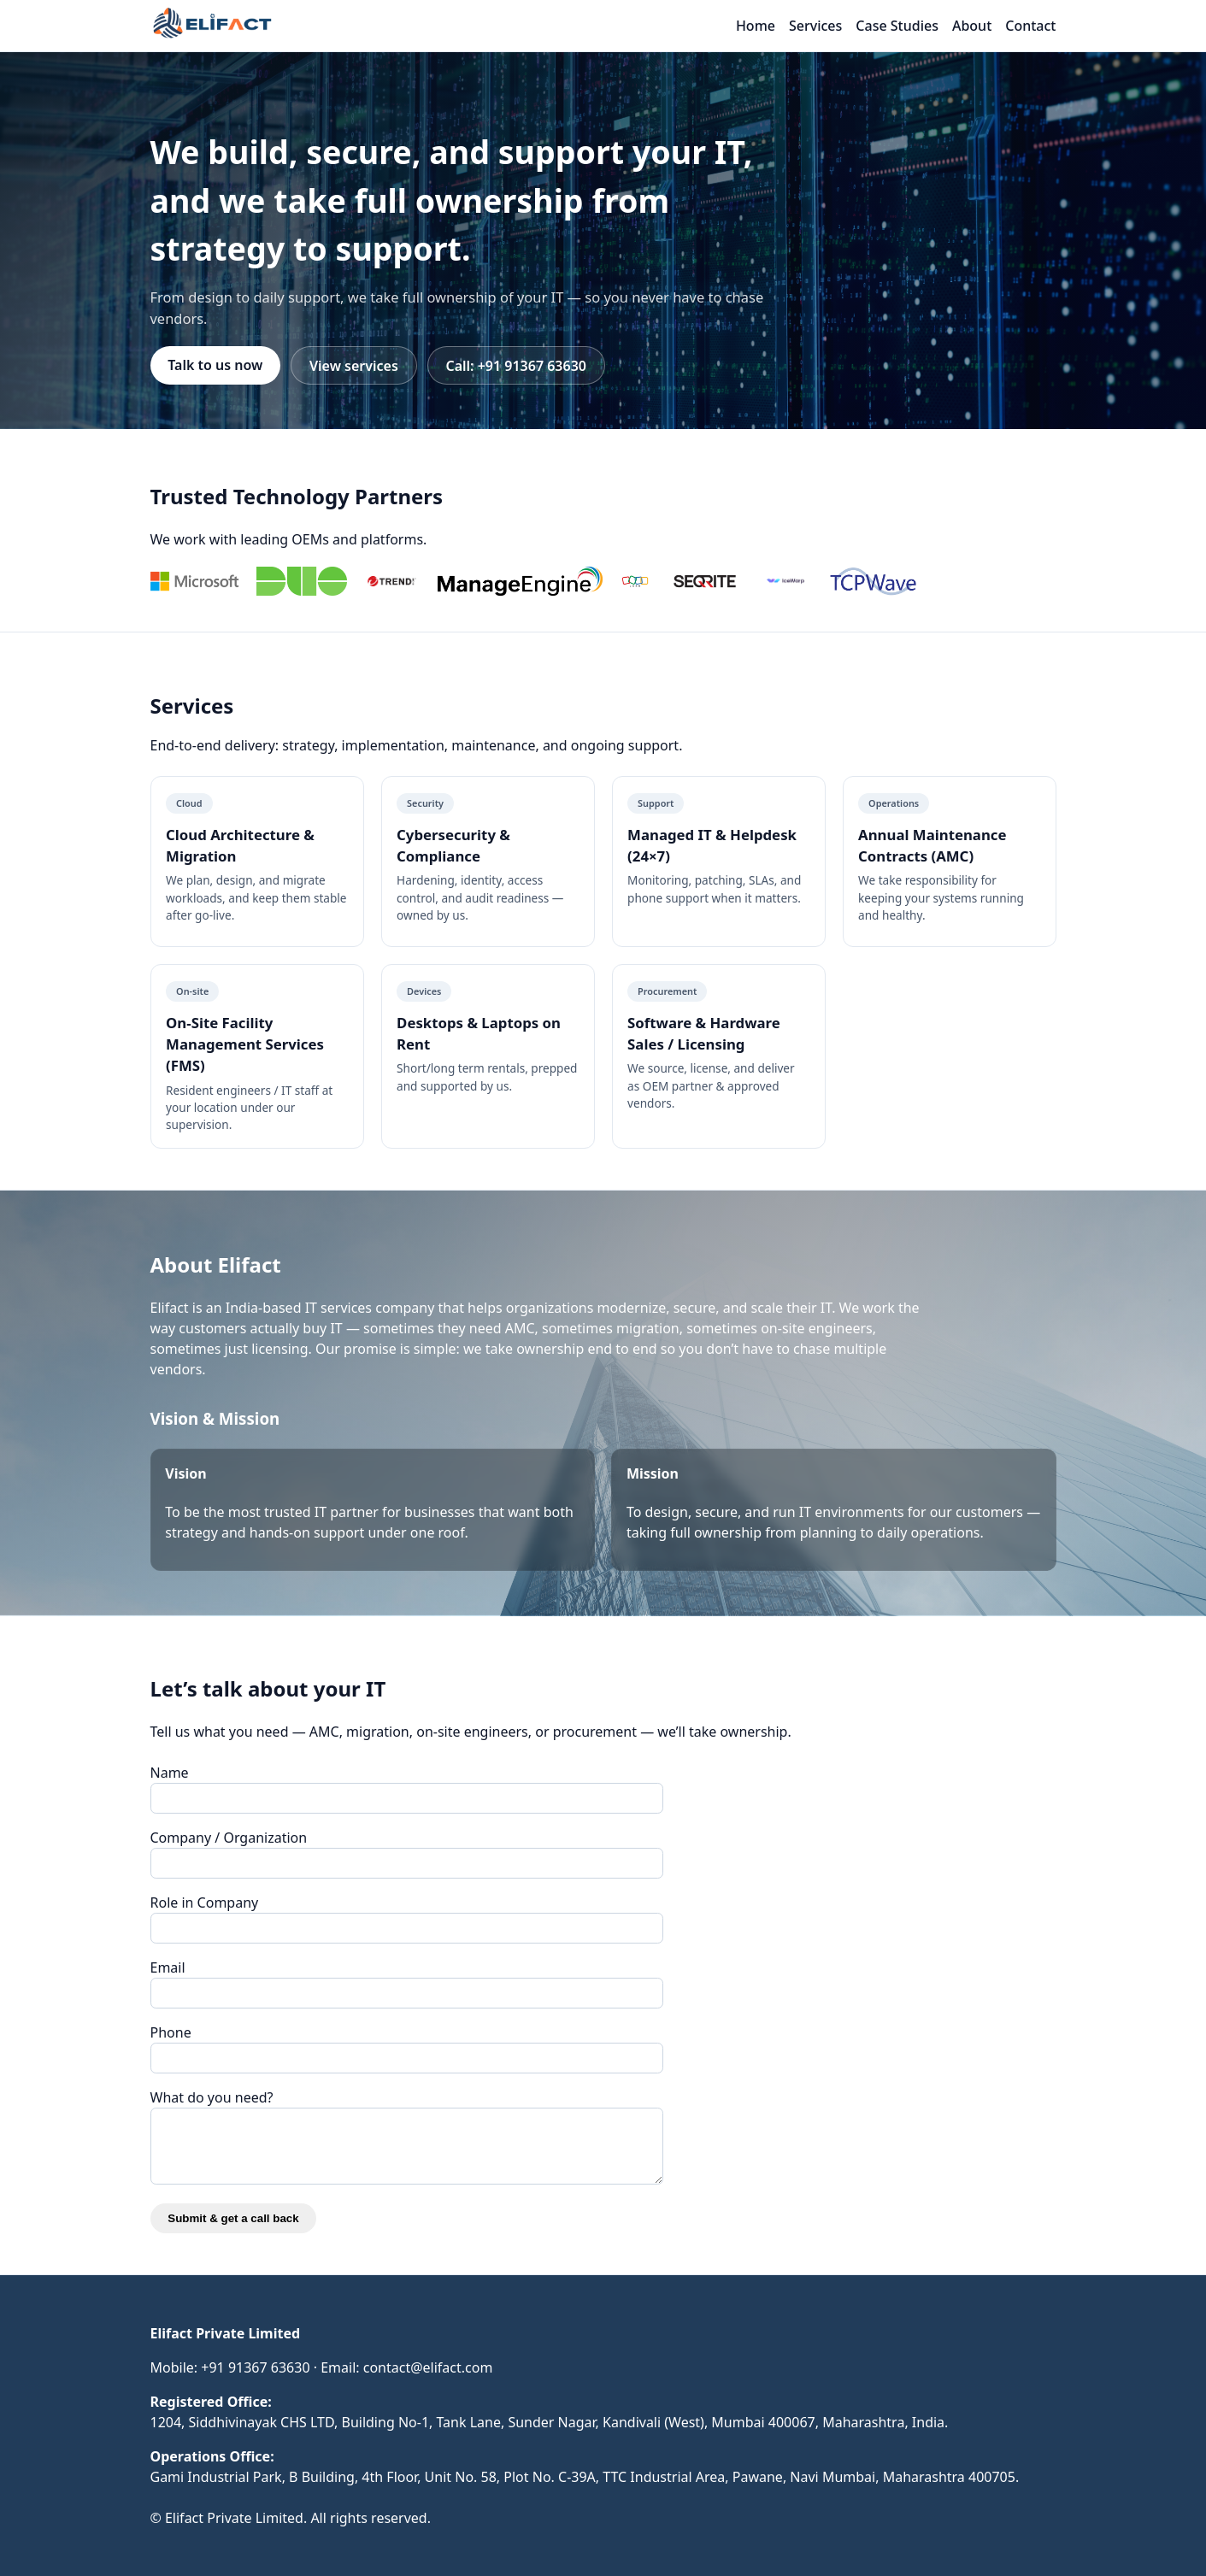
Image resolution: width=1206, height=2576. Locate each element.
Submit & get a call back (233, 2218)
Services (815, 25)
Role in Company (204, 1902)
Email (167, 1967)
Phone (170, 2032)
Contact (1030, 25)
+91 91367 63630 (255, 2367)
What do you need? (212, 2097)
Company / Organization (229, 1837)
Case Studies (897, 25)
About (971, 25)
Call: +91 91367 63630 (515, 365)
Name (169, 1772)
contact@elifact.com (428, 2367)
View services (353, 365)
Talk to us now (215, 365)
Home (755, 25)
